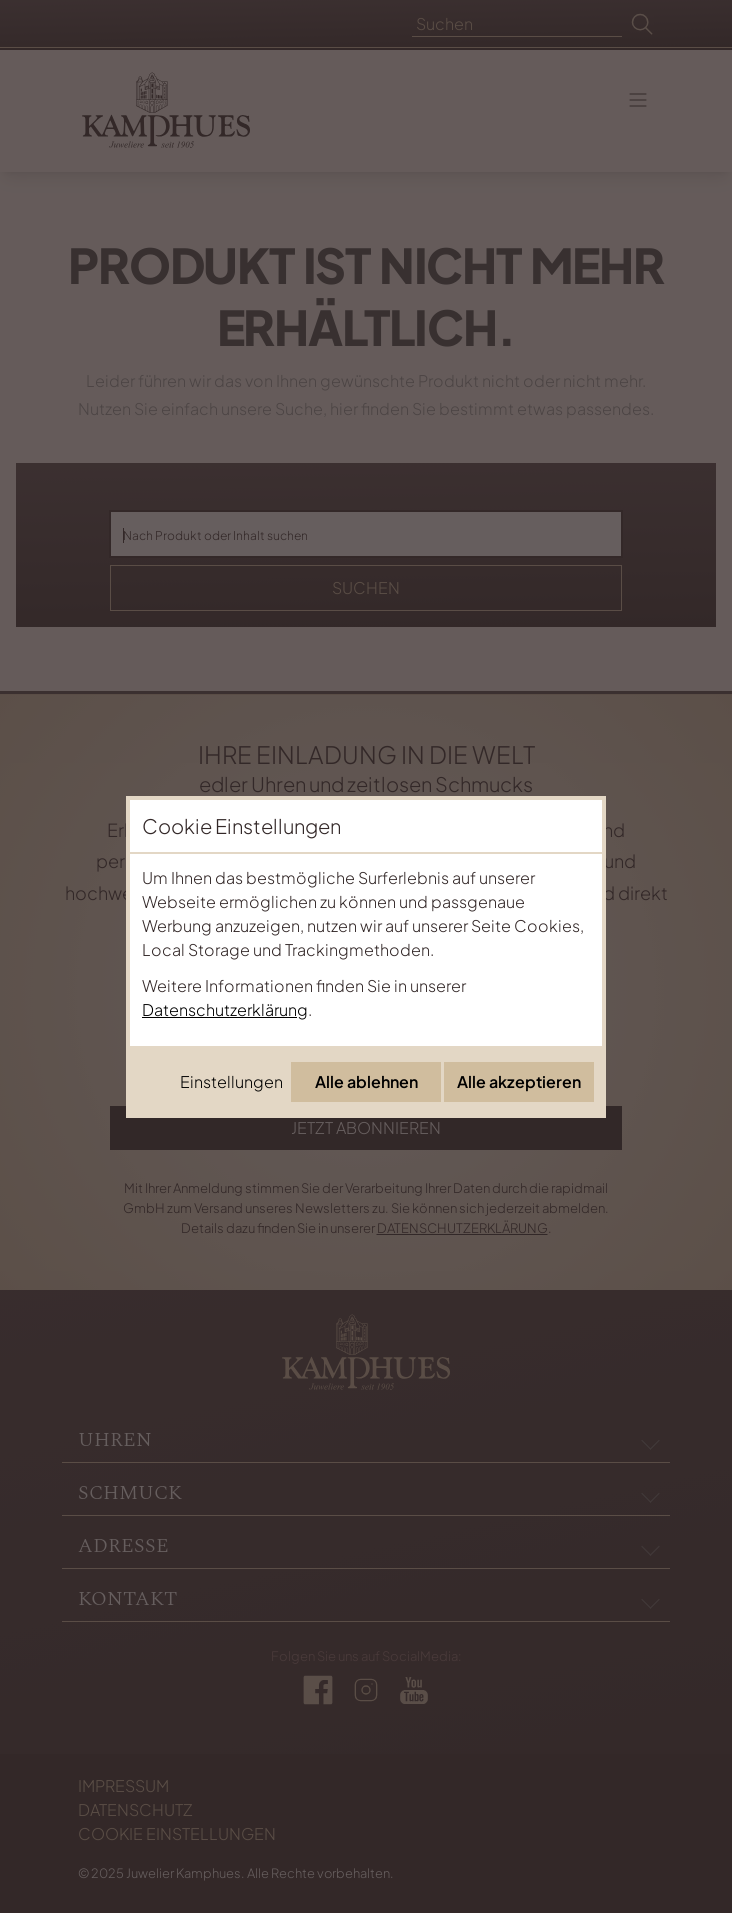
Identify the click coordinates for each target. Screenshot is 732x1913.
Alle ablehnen (366, 1081)
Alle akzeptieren (519, 1081)
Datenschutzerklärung (225, 1009)
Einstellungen (231, 1081)
